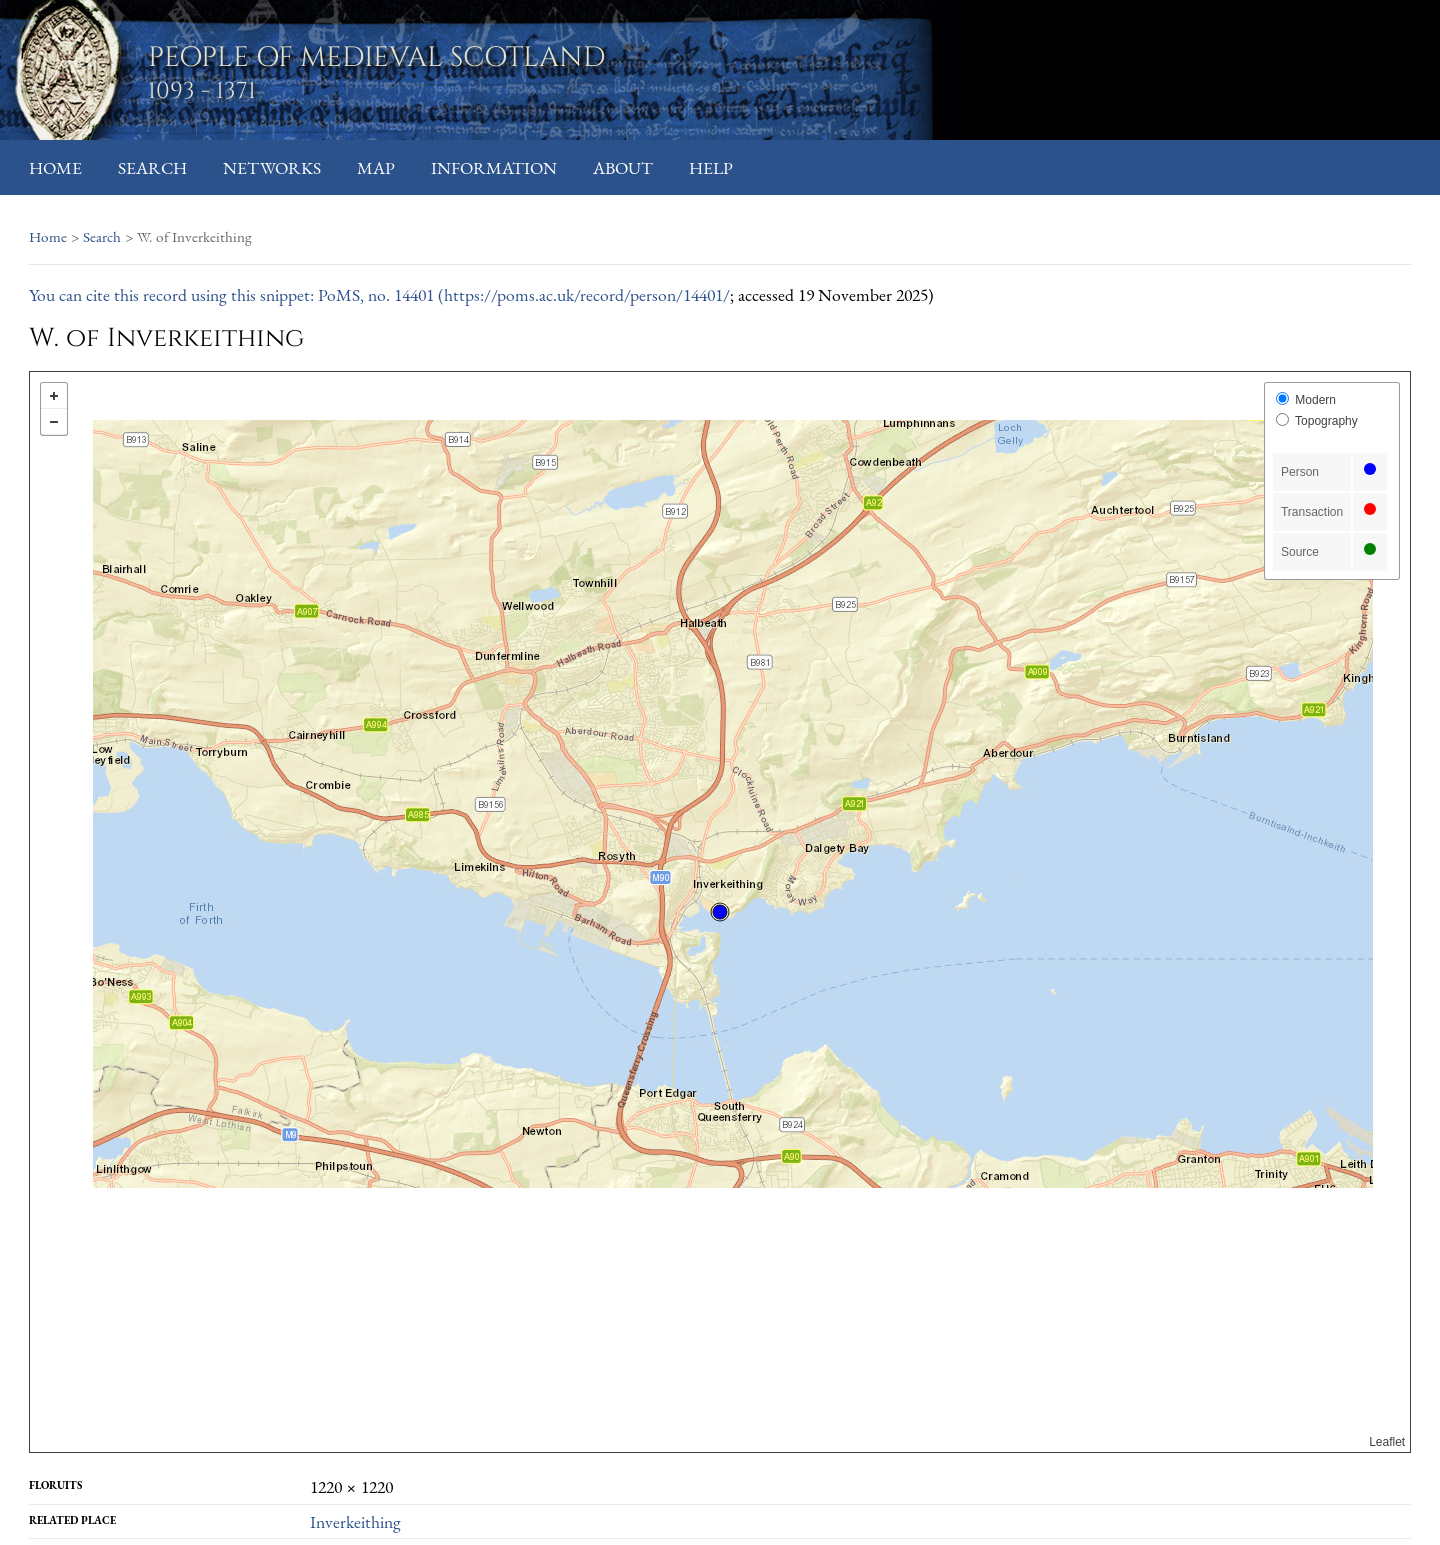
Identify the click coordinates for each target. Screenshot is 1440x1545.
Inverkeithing (355, 1521)
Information (494, 167)
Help (711, 167)
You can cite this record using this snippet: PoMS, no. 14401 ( (236, 294)
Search (152, 167)
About (623, 167)
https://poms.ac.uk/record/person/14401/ (587, 294)
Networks (272, 167)
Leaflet (1387, 1442)
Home (55, 167)
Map (376, 167)
